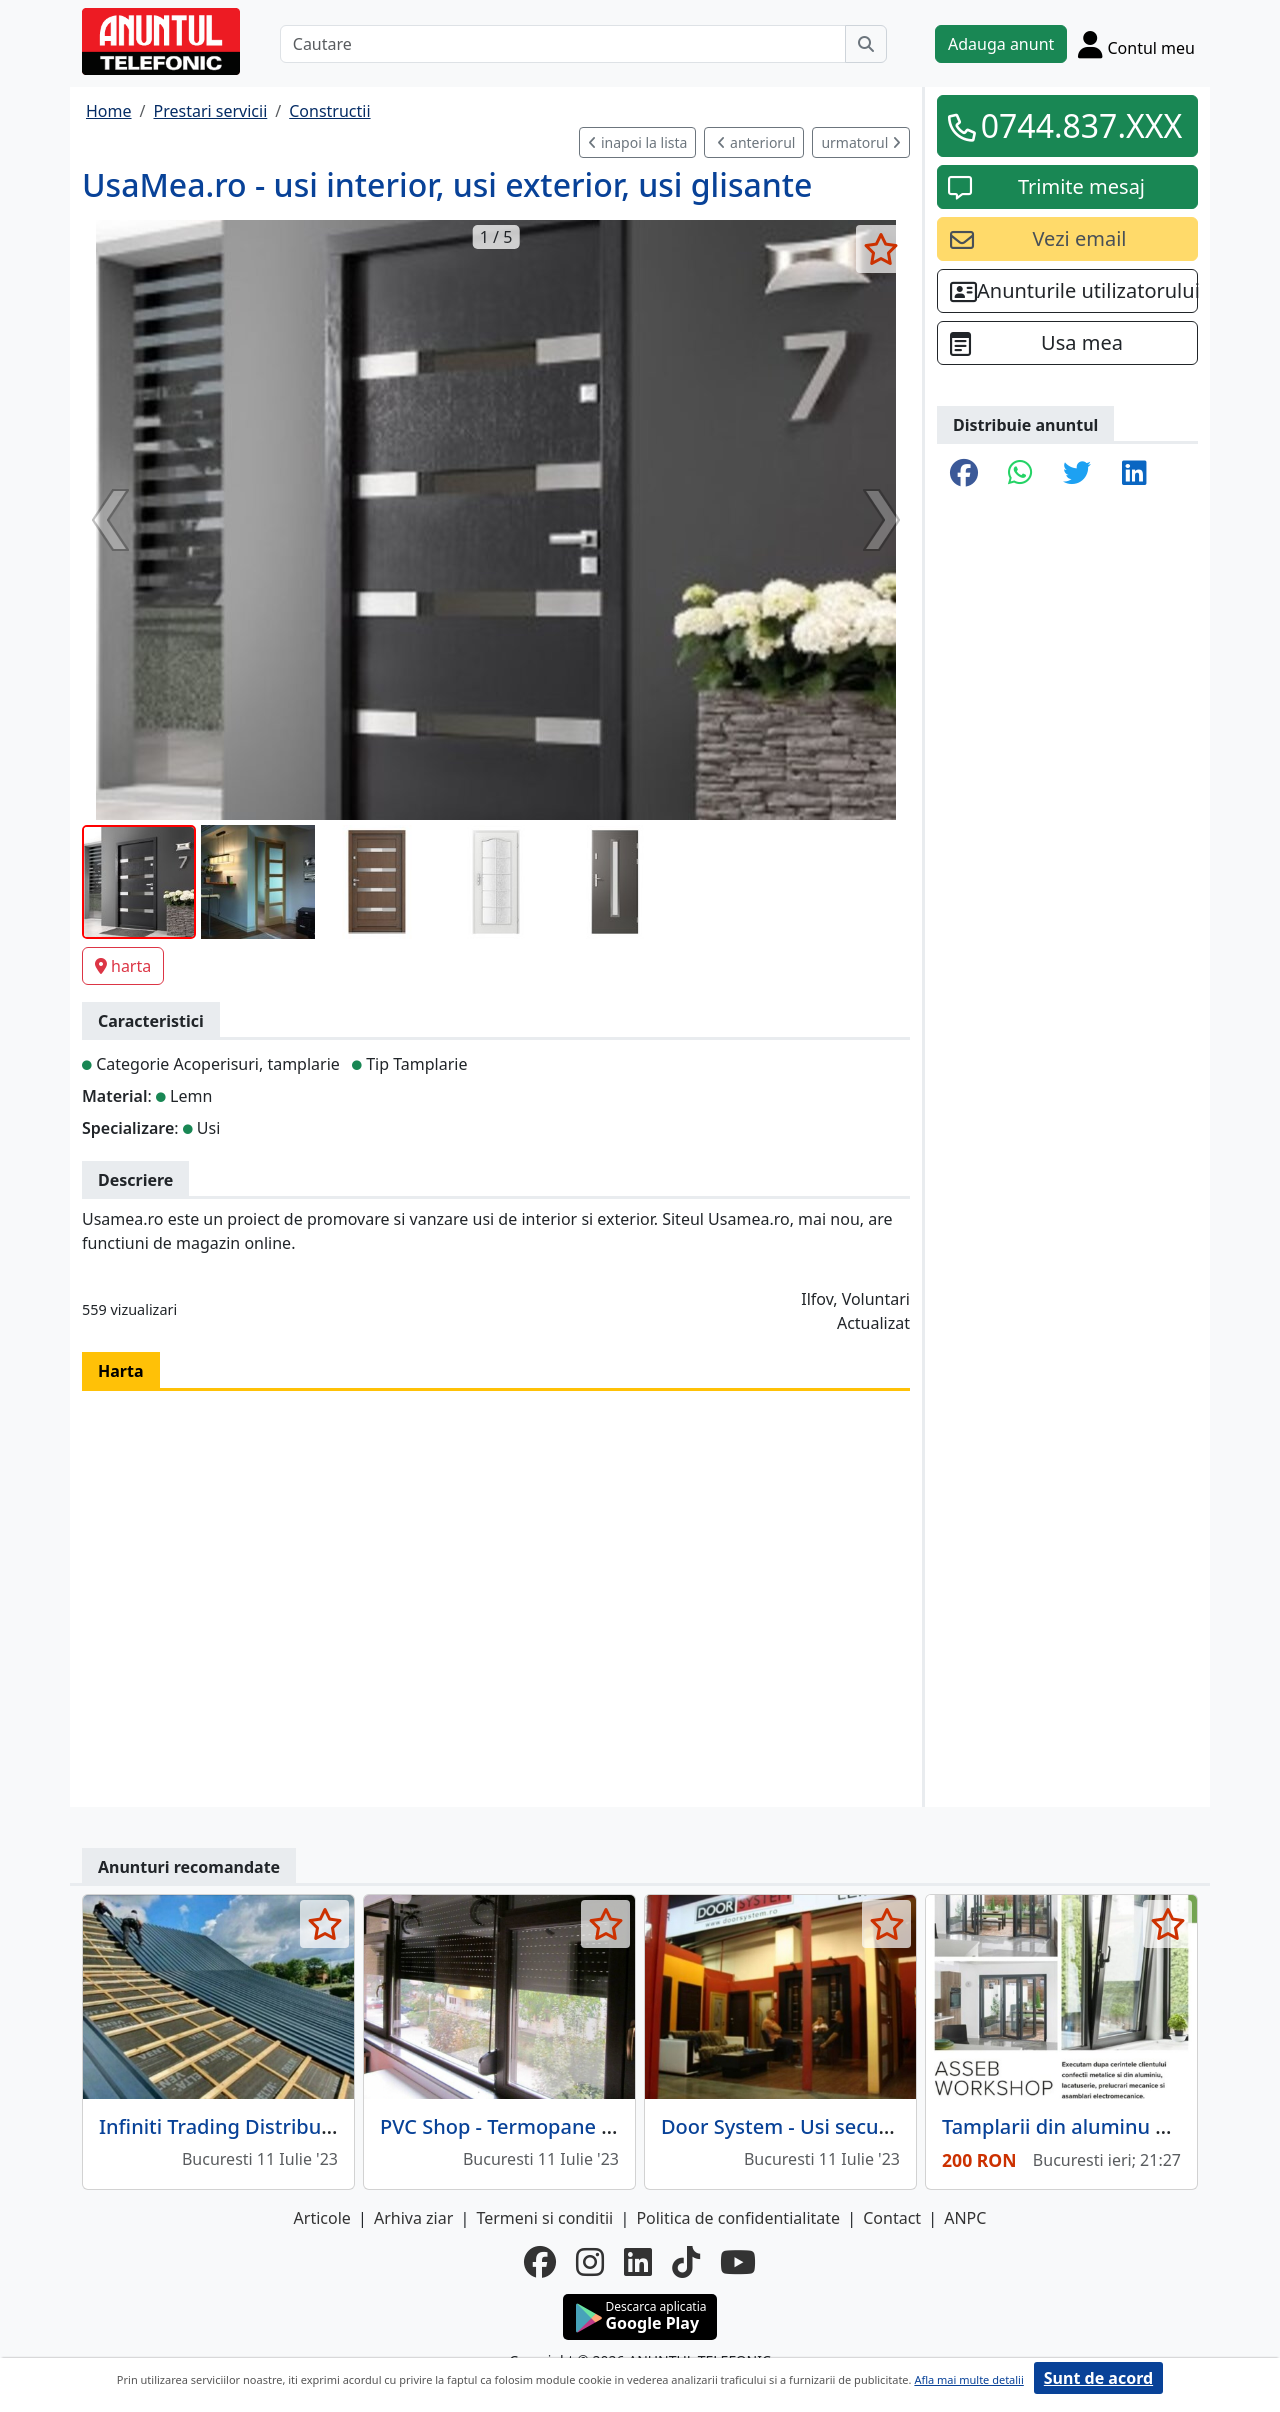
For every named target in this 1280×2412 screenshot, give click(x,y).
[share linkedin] (1134, 474)
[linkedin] (638, 2262)
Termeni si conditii (544, 2218)
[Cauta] (866, 44)
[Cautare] (563, 44)
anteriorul (756, 142)
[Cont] (1136, 44)
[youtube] (738, 2262)
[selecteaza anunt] (880, 249)
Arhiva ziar (413, 2218)
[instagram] (590, 2262)
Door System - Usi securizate (797, 2126)
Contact (892, 2218)
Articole (322, 2218)
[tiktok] (686, 2262)
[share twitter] (1077, 474)
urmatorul (861, 142)
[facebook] (540, 2262)
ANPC (965, 2218)
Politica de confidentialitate (738, 2218)
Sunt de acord (1098, 2378)
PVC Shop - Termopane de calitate (540, 2126)
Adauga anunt (1001, 44)
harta (123, 966)
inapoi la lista (637, 142)
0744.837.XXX (1082, 125)
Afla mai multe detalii (968, 2379)
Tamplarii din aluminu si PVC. (1080, 2126)
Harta (121, 1371)
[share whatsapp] (1020, 474)
